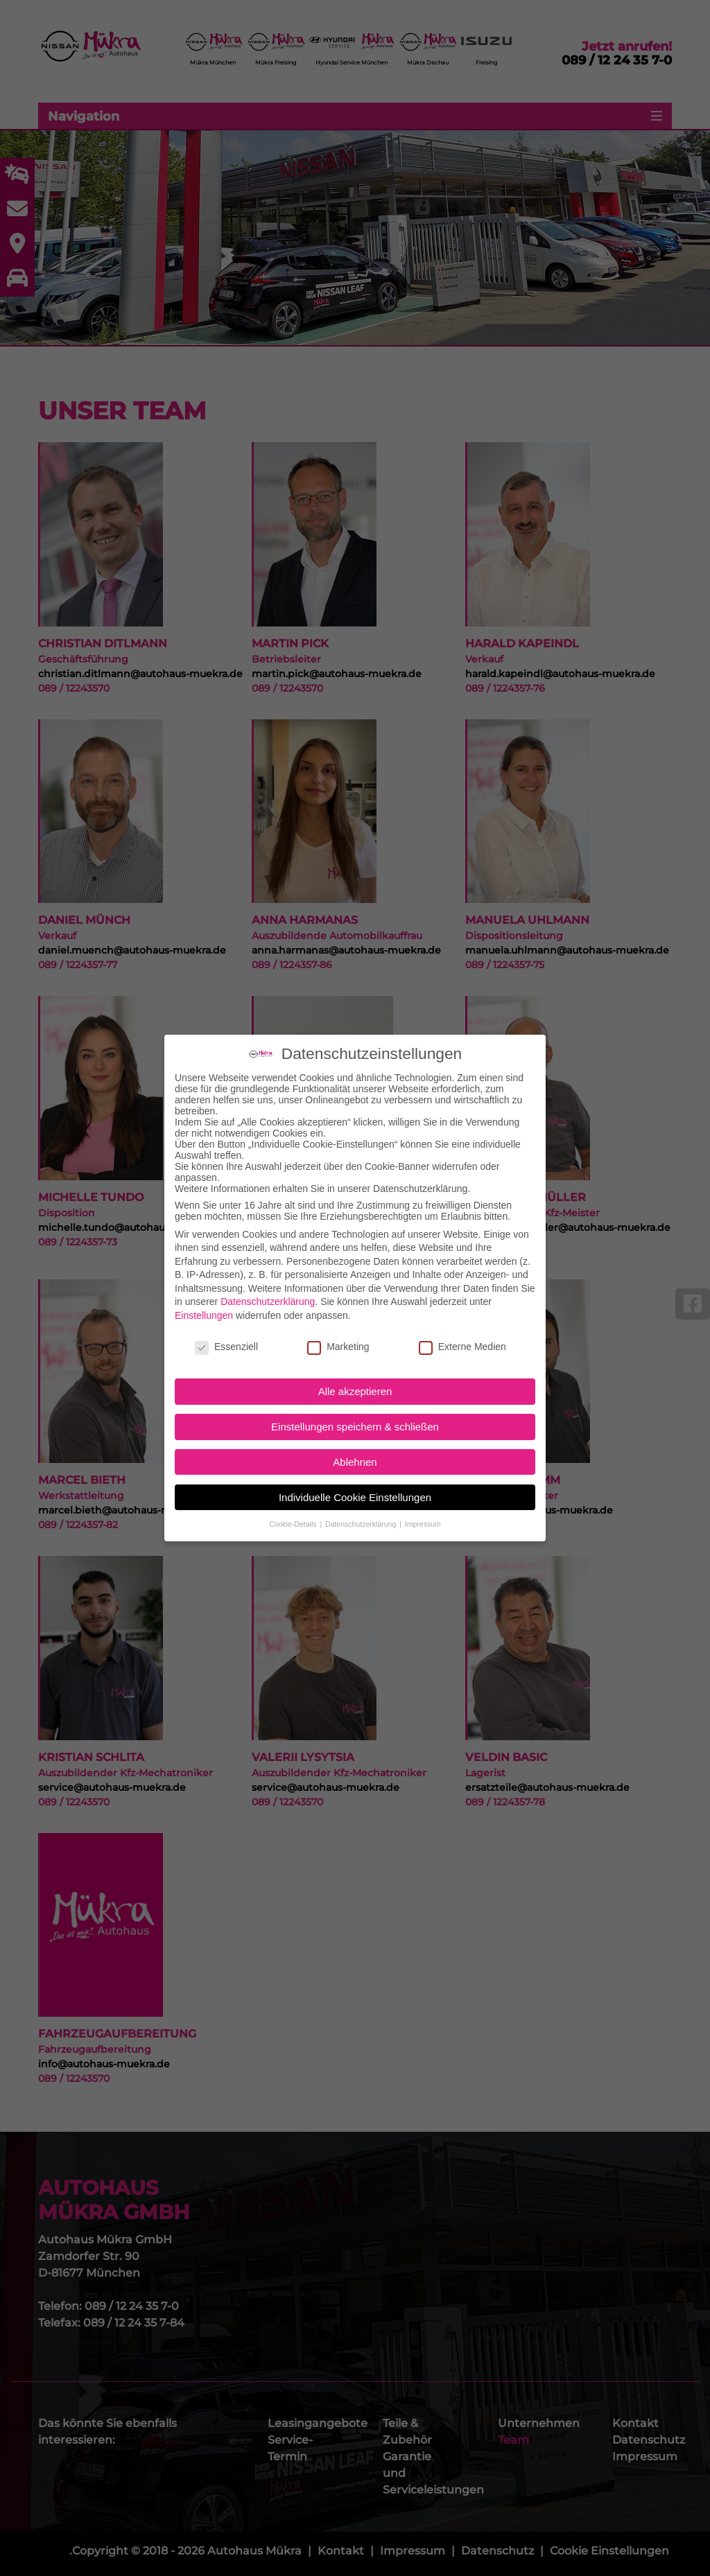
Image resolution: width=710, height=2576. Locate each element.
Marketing (338, 1339)
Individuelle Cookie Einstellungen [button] (355, 1490)
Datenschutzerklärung (267, 1295)
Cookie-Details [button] (293, 1518)
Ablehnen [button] (354, 1455)
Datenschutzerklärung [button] (361, 1518)
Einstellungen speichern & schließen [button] (355, 1420)
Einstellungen (204, 1308)
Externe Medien (462, 1339)
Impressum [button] (423, 1518)
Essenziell (226, 1339)
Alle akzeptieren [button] (355, 1385)
